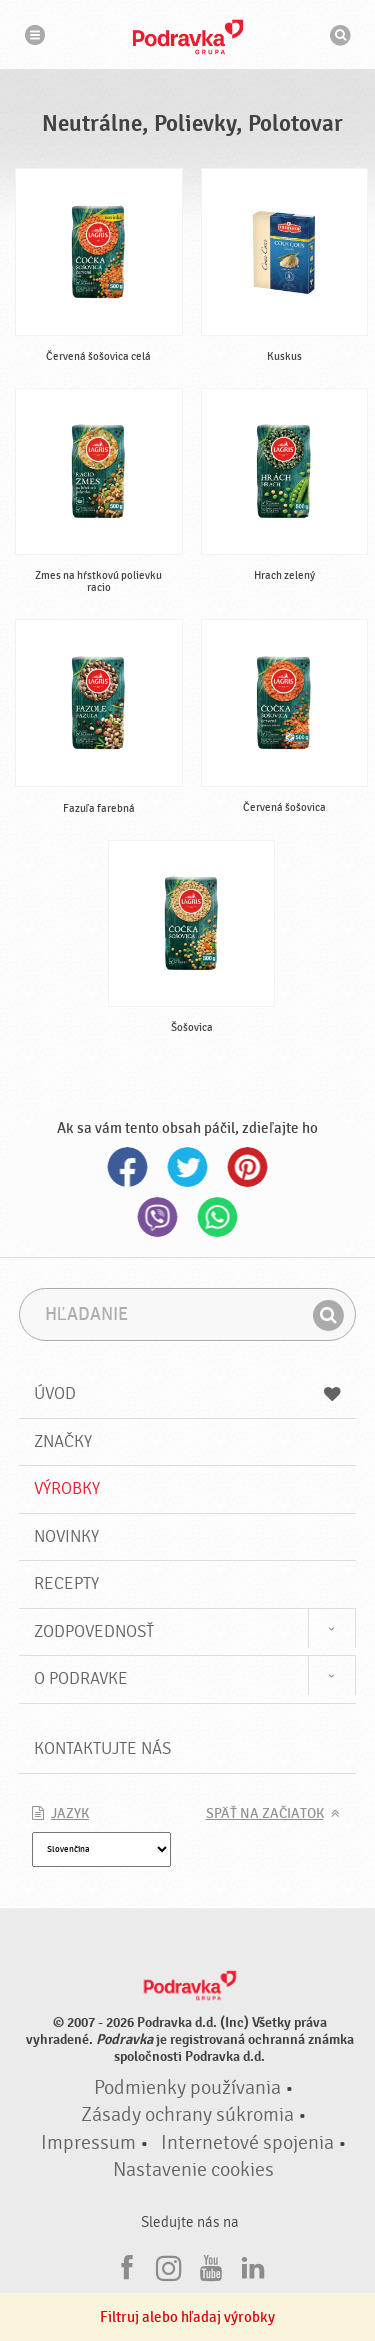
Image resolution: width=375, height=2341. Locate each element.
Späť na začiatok (265, 1814)
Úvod (188, 1393)
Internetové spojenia (247, 2143)
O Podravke (81, 1678)
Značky (63, 1441)
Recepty (66, 1583)
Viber (158, 1217)
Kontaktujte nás (102, 1748)
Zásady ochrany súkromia (187, 2115)
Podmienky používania (187, 2088)
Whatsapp (218, 1217)
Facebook (128, 1167)
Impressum (88, 2143)
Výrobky (67, 1488)
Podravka (188, 37)
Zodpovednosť (94, 1631)
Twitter (188, 1167)
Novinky (66, 1536)
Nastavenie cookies (193, 2170)
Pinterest (248, 1167)
